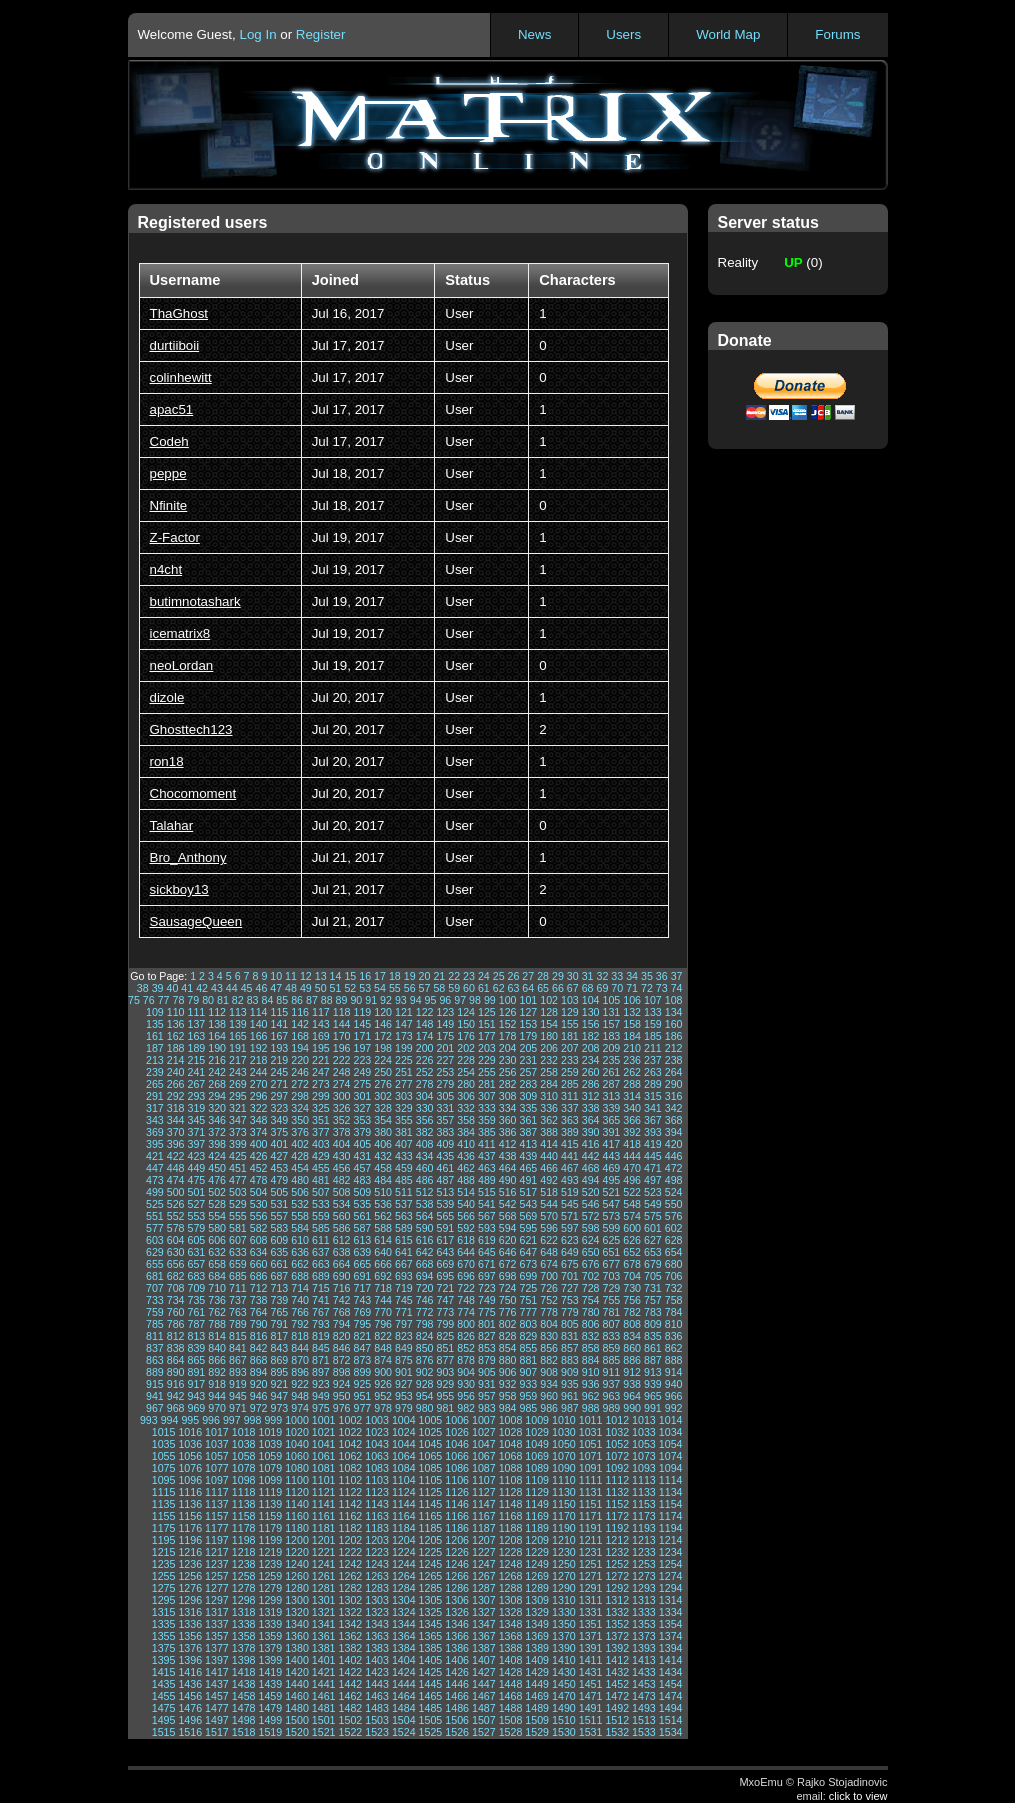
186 (674, 1036)
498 (674, 1180)
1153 (644, 1504)
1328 (511, 1612)
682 (176, 1276)
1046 (457, 1444)
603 (155, 1240)
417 (611, 1144)
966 (674, 1396)
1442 (351, 1684)
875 (404, 1360)
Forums (837, 34)
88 (327, 1000)
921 (279, 1384)
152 (508, 1024)
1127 (484, 1492)
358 (466, 1120)
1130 (564, 1492)
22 (454, 976)
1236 (190, 1564)
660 (259, 1264)
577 (155, 1228)
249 (362, 1072)
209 (611, 1048)
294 (217, 1096)
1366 (457, 1636)
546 (591, 1204)
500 (176, 1192)
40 (172, 988)
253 (445, 1072)
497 (653, 1180)
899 (362, 1372)
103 (570, 1000)
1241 (324, 1564)
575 (653, 1216)
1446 (457, 1684)
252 (425, 1072)
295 (238, 1096)
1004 (404, 1420)
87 (312, 1000)
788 (217, 1324)
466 (549, 1168)
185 (653, 1036)
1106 (457, 1480)
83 (253, 1000)
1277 (217, 1588)
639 (362, 1252)
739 (279, 1300)
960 (549, 1396)
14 (336, 976)
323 (279, 1108)
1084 (404, 1468)
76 (149, 1000)
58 (439, 988)
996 (211, 1420)
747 (445, 1300)
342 (674, 1108)
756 (632, 1300)
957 (487, 1396)
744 (383, 1300)
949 (321, 1396)
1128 (511, 1492)
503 (238, 1192)
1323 (377, 1612)
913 (653, 1372)
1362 (351, 1636)
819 (321, 1336)
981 (445, 1408)
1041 (324, 1444)
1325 (431, 1612)
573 (611, 1216)
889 (155, 1372)
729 (611, 1288)
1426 (457, 1672)
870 (300, 1360)
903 (445, 1372)
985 (528, 1408)
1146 (457, 1504)
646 (508, 1252)
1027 (484, 1432)
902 (425, 1372)
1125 (431, 1492)
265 (155, 1084)
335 (528, 1108)
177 (487, 1036)
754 (591, 1300)
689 (321, 1276)
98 (475, 1000)
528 (217, 1204)
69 (603, 988)
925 (362, 1384)
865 (196, 1360)
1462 (351, 1696)
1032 (617, 1432)
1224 (404, 1552)
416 (591, 1144)
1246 (457, 1564)
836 (674, 1336)
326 (342, 1108)
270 (259, 1084)
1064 (404, 1456)
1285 (431, 1588)
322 (259, 1108)
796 (383, 1324)
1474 (671, 1696)
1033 (644, 1432)
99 (490, 1000)
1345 (431, 1624)
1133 (644, 1492)
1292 (617, 1588)
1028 (511, 1432)
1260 (297, 1576)
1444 (404, 1684)
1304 (404, 1600)
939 (653, 1384)
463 (487, 1168)
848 (383, 1348)
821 (362, 1336)
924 (342, 1384)
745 (404, 1300)
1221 (324, 1552)
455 (321, 1168)
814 (217, 1336)
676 (591, 1264)
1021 (324, 1432)
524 (674, 1192)
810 (674, 1324)
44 (232, 988)
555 (238, 1216)
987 (570, 1408)
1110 (564, 1480)
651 (611, 1252)
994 (170, 1420)
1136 (190, 1504)
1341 (324, 1624)
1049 (537, 1444)
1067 (484, 1456)
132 (632, 1012)
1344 (404, 1624)
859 (611, 1348)
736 (217, 1300)
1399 (270, 1660)
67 (573, 988)
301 (362, 1096)
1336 (190, 1624)
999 (273, 1420)
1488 (511, 1708)
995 (190, 1420)
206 (549, 1048)
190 (217, 1048)
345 (196, 1120)
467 (570, 1168)
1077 (217, 1468)
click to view (858, 1796)
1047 (484, 1444)
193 (279, 1048)
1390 (564, 1648)
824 (425, 1336)
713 (279, 1288)
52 (350, 988)
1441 (324, 1684)
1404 (404, 1660)
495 (611, 1180)
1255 (164, 1576)
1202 (351, 1540)
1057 (217, 1456)
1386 (457, 1648)
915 (155, 1384)
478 (259, 1180)
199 (404, 1048)
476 (217, 1180)
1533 (644, 1732)
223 (362, 1060)
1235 (164, 1564)
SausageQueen (196, 921)
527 (196, 1204)
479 (279, 1180)
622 (549, 1240)
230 (508, 1060)
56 (410, 988)
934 (549, 1384)
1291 (591, 1588)
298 (300, 1096)
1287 (484, 1588)
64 (528, 988)
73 (662, 988)
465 (528, 1168)
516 (508, 1192)
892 (217, 1372)
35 (647, 976)
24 (484, 976)
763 (238, 1312)
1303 (377, 1600)
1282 (351, 1588)
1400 (297, 1660)
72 (647, 988)
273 (321, 1084)
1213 (644, 1540)
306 (466, 1096)
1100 (297, 1480)
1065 (431, 1456)
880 (508, 1360)
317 (155, 1108)
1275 (164, 1588)
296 (259, 1096)
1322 (351, 1612)
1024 (404, 1432)
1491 (591, 1708)
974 (300, 1408)
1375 (164, 1648)
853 (487, 1348)
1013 (644, 1420)
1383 (377, 1648)
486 (425, 1180)
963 (611, 1396)
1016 (190, 1432)
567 (487, 1216)
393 (653, 1132)
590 (425, 1228)
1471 (591, 1696)
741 (321, 1300)
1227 (484, 1552)
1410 (564, 1660)
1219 (270, 1552)
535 (362, 1204)
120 (383, 1012)
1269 (537, 1576)
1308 (511, 1600)
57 (425, 988)
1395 (164, 1660)
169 (321, 1036)
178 (508, 1036)
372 (217, 1132)
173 (404, 1036)
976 (342, 1408)
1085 (431, 1468)
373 (238, 1132)
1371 (591, 1636)
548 (632, 1204)
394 (674, 1132)
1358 (244, 1636)
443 (611, 1156)
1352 (617, 1624)
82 (238, 1000)
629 (155, 1252)
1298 (244, 1600)
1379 (270, 1648)
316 (674, 1096)
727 (570, 1288)
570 (549, 1216)
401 (279, 1144)
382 (425, 1132)
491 (528, 1180)
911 (611, 1372)
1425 (431, 1672)
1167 (484, 1516)
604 (176, 1240)
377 (321, 1132)
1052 (617, 1444)
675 (570, 1264)
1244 (404, 1564)
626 (632, 1240)
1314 (671, 1600)
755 (611, 1300)
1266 (457, 1576)
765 (279, 1312)
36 (662, 976)
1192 (617, 1528)
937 (611, 1384)
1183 (377, 1528)
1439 (270, 1684)
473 (155, 1180)
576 (674, 1216)
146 (383, 1024)
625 (611, 1240)
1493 (644, 1708)
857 (570, 1348)
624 (591, 1240)
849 (404, 1348)
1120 (297, 1492)
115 (279, 1012)
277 (404, 1084)
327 (362, 1108)
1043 (377, 1444)
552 (176, 1216)
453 (279, 1168)
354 (383, 1120)
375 (279, 1132)
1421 (324, 1672)
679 (653, 1264)
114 (259, 1012)
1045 (431, 1444)
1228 (511, 1552)
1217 (217, 1552)
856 (549, 1348)
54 (380, 988)
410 (466, 1144)
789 (238, 1324)
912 (632, 1372)
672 (508, 1264)
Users (623, 34)
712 (259, 1288)
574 (632, 1216)
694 (425, 1276)
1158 (244, 1516)
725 (528, 1288)
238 (674, 1060)
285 (570, 1084)
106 (632, 1000)
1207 (484, 1540)
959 (528, 1396)
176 (466, 1036)
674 (549, 1264)
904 (466, 1372)
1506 (457, 1720)
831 (570, 1336)
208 (591, 1048)
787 (196, 1324)
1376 (190, 1648)
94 (416, 1000)
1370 (564, 1636)
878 (466, 1360)
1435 (164, 1684)
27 (528, 976)
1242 (351, 1564)
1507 (484, 1720)
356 (425, 1120)
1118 (244, 1492)
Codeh (169, 441)
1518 (244, 1732)
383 (445, 1132)
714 (300, 1288)
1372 (617, 1636)
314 (632, 1096)
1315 (164, 1612)
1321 (324, 1612)
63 (514, 988)
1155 (164, 1516)
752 (549, 1300)
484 (383, 1180)
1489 (537, 1708)
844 (300, 1348)
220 (300, 1060)
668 (425, 1264)
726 (549, 1288)
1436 (190, 1684)
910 (591, 1372)
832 (591, 1336)
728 (591, 1288)
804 (549, 1324)
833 (611, 1336)
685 (238, 1276)
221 (321, 1060)
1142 (351, 1504)
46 (261, 988)
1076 (190, 1468)
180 (549, 1036)
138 (217, 1024)
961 (570, 1396)
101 (528, 1000)
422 (176, 1156)
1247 (484, 1564)
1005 (431, 1420)
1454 (671, 1684)
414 (549, 1144)
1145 (431, 1504)
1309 (537, 1600)
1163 (377, 1516)
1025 (431, 1432)
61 (484, 988)
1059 (270, 1456)
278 (425, 1084)
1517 (217, 1732)
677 (611, 1264)
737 (238, 1300)
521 (611, 1192)
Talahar (172, 825)
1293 (644, 1588)
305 (445, 1096)
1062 (351, 1456)
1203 (377, 1540)
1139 (270, 1504)
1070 (564, 1456)
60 (469, 988)
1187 (484, 1528)
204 (508, 1048)
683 (196, 1276)
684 (217, 1276)
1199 (270, 1540)
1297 (217, 1600)
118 (342, 1012)
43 (217, 988)
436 (466, 1156)
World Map (728, 34)
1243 (377, 1564)
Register (321, 34)
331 (445, 1108)
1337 (217, 1624)
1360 (297, 1636)
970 (217, 1408)
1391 (591, 1648)
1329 (537, 1612)
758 (674, 1300)
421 (155, 1156)
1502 (351, 1720)
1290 (564, 1588)
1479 (270, 1708)
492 (549, 1180)
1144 (404, 1504)
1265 (431, 1576)
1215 (164, 1552)
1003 (377, 1420)
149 (445, 1024)
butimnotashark (195, 601)
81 (223, 1000)
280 (466, 1084)
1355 (164, 1636)
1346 (457, 1624)
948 (300, 1396)
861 (653, 1348)
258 (549, 1072)
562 (383, 1216)
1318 (244, 1612)
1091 (591, 1468)
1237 (217, 1564)
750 (508, 1300)
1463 (377, 1696)
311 (570, 1096)
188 (176, 1048)
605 (196, 1240)
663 (321, 1264)
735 (196, 1300)
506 (300, 1192)
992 (674, 1408)
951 (362, 1396)
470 (632, 1168)
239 (155, 1072)
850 (425, 1348)
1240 (297, 1564)
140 (259, 1024)
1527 (484, 1732)
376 (300, 1132)
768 (342, 1312)
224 (383, 1060)
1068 (511, 1456)
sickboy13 (179, 889)
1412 (617, 1660)
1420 (297, 1672)
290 (674, 1084)
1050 (564, 1444)
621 (528, 1240)
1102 (351, 1480)
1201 (324, 1540)
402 (300, 1144)
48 (291, 988)
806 (591, 1324)
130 (591, 1012)
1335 (164, 1624)
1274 (671, 1576)
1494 (671, 1708)
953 (404, 1396)
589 (404, 1228)
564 (425, 1216)
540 (466, 1204)
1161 (324, 1516)
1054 (671, 1444)
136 (176, 1024)
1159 (270, 1516)
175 (445, 1036)
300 (342, 1096)
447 (155, 1168)
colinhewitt (181, 377)
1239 (270, 1564)
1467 (484, 1696)
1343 (377, 1624)
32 (603, 976)
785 (155, 1324)
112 (217, 1012)
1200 (297, 1540)
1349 (537, 1624)
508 (342, 1192)
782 (632, 1312)
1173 (644, 1516)
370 (176, 1132)
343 (155, 1120)
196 (342, 1048)
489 (487, 1180)
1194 (671, 1528)
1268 (511, 1576)
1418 (244, 1672)
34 (632, 976)
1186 (457, 1528)
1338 (244, 1624)
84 (267, 1000)
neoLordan (182, 665)
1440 (297, 1684)
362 (549, 1120)
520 (591, 1192)
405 (362, 1144)
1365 (431, 1636)
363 (570, 1120)
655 (155, 1264)
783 (653, 1312)
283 (528, 1084)
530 (259, 1204)
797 (404, 1324)
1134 (671, 1492)
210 (632, 1048)
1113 (644, 1480)
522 (632, 1192)
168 (300, 1036)
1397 (217, 1660)
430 (342, 1156)
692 (383, 1276)
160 (674, 1024)
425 (238, 1156)
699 (528, 1276)
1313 (644, 1600)
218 (259, 1060)
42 (202, 988)
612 (342, 1240)
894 (259, 1372)
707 (155, 1288)
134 (674, 1012)
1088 (511, 1468)
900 (383, 1372)
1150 (564, 1504)
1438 (244, 1684)
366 (632, 1120)
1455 (164, 1696)
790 (259, 1324)
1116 (190, 1492)
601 (653, 1228)
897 (321, 1372)
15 (350, 976)
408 (425, 1144)
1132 (617, 1492)
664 (342, 1264)
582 (259, 1228)
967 (155, 1408)
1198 (244, 1540)
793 (321, 1324)
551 (155, 1216)
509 (362, 1192)
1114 (671, 1480)
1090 (564, 1468)
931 (487, 1384)
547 (611, 1204)
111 (196, 1012)
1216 (190, 1552)
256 (508, 1072)
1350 (564, 1624)
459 (404, 1168)
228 (466, 1060)
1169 (537, 1516)
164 (217, 1036)
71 (632, 988)
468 (591, 1168)
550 (674, 1204)
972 (259, 1408)
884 (591, 1360)
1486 (457, 1708)
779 (570, 1312)
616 (425, 1240)
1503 (377, 1720)
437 (487, 1156)
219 (279, 1060)
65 (543, 988)
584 (300, 1228)
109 (155, 1012)
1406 (457, 1660)
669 (445, 1264)
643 (445, 1252)
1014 (671, 1420)
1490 (564, 1708)
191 (238, 1048)
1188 (511, 1528)
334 (508, 1108)
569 (528, 1216)
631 (196, 1252)
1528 (511, 1732)
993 (149, 1420)
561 (362, 1216)
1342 (351, 1624)
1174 (671, 1516)
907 (528, 1372)
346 (217, 1120)
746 (425, 1300)
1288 (511, 1588)
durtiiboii (175, 345)
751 (528, 1300)
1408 (511, 1660)
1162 (351, 1516)
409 (445, 1144)
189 (196, 1048)
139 (238, 1024)
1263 (377, 1576)
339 (611, 1108)
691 (362, 1276)
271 (279, 1084)
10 (276, 976)
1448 (511, 1684)
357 (445, 1120)
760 (176, 1312)
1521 (324, 1732)
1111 (591, 1480)
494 (591, 1180)
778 (549, 1312)
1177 (217, 1528)
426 (259, 1156)
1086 (457, 1468)
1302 (351, 1600)
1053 (644, 1444)
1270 (564, 1576)
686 (259, 1276)
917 (196, 1384)
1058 (244, 1456)
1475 (164, 1708)
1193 (644, 1528)
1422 (351, 1672)
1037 (217, 1444)
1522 (351, 1732)
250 (383, 1072)
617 (445, 1240)
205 (528, 1048)
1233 (644, 1552)
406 (383, 1144)
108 (674, 1000)
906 (508, 1372)
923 (321, 1384)
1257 (217, 1576)
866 (217, 1360)
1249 (537, 1564)
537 (404, 1204)
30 (573, 976)
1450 (564, 1684)
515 (487, 1192)
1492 (617, 1708)
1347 (484, 1624)
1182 (351, 1528)
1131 (591, 1492)
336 (549, 1108)
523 (653, 1192)
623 (570, 1240)
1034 (671, 1432)
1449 (537, 1684)
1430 (564, 1672)
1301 (324, 1600)
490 (508, 1180)
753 (570, 1300)
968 (176, 1408)
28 (543, 976)
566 (466, 1216)
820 (342, 1336)
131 (611, 1012)
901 (404, 1372)
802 (508, 1324)
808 (632, 1324)
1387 (484, 1648)
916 (176, 1384)
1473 (644, 1696)
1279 (270, 1588)
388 (549, 1132)
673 (528, 1264)
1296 (190, 1600)
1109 (537, 1480)
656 (176, 1264)
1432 (617, 1672)
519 (570, 1192)
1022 (351, 1432)
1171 (591, 1516)
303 (404, 1096)
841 (238, 1348)
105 (611, 1000)
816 (259, 1336)
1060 (297, 1456)
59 (454, 988)
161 (155, 1036)
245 (279, 1072)
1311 (591, 1600)
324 (300, 1108)
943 (196, 1396)
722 (466, 1288)
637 (321, 1252)
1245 (431, 1564)
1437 (217, 1684)
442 (591, 1156)
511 (404, 1192)
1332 (617, 1612)
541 (487, 1204)
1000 (297, 1420)
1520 (297, 1732)
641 (404, 1252)
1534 (671, 1732)
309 (528, 1096)
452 (259, 1168)
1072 (617, 1456)
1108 (511, 1480)
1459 (270, 1696)
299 (321, 1096)
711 (238, 1288)
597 (570, 1228)
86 (297, 1000)
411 (487, 1144)
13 (321, 976)
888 (674, 1360)
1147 (484, 1504)
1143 (377, 1504)
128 (549, 1012)
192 (259, 1048)
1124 (404, 1492)
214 (176, 1060)
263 (653, 1072)
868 (259, 1360)
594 (508, 1228)
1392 (617, 1648)
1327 (484, 1612)
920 (259, 1384)
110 (176, 1012)
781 (611, 1312)
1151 (591, 1504)
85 (282, 1000)
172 (383, 1036)
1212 (617, 1540)
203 (487, 1048)
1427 (484, 1672)
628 (674, 1240)
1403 (377, 1660)
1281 (324, 1588)
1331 (591, 1612)
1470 (564, 1696)
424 (217, 1156)
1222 (351, 1552)
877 (445, 1360)
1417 (217, 1672)
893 (238, 1372)
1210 (564, 1540)
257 (528, 1072)
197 (362, 1048)
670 (466, 1264)
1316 (190, 1612)
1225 (431, 1552)
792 (300, 1324)
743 (362, 1300)
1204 (404, 1540)
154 (549, 1024)
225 (404, 1060)
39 (158, 988)
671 (487, 1264)
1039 (270, 1444)
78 (179, 1000)
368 (674, 1120)
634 (259, 1252)
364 (591, 1120)
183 (611, 1036)
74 (677, 988)
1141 (324, 1504)
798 (425, 1324)
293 (196, 1096)
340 (632, 1108)
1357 (217, 1636)
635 (279, 1252)
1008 (511, 1420)
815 (238, 1336)
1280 (297, 1588)
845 (321, 1348)
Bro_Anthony (188, 857)
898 (342, 1372)
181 (570, 1036)
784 (674, 1312)
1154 (671, 1504)
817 (279, 1336)
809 (653, 1324)
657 (196, 1264)
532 (300, 1204)
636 (300, 1252)
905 (487, 1372)
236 (632, 1060)
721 (445, 1288)
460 (425, 1168)
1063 (377, 1456)
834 (632, 1336)
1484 (404, 1708)
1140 (297, 1504)
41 (187, 988)
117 (321, 1012)
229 (487, 1060)
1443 (377, 1684)
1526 (457, 1732)
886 (632, 1360)
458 (383, 1168)
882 (549, 1360)
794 (342, 1324)
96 (445, 1000)
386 (508, 1132)
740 (300, 1300)
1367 (484, 1636)
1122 (351, 1492)
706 (674, 1276)
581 (238, 1228)
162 (176, 1036)
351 (321, 1120)
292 (176, 1096)
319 (196, 1108)
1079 (270, 1468)
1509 (537, 1720)
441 (570, 1156)
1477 (217, 1708)
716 (342, 1288)
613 (362, 1240)
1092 (617, 1468)
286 (591, 1084)
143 (321, 1024)
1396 (190, 1660)
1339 (270, 1624)
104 (591, 1000)
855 (528, 1348)
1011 (591, 1420)
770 (383, 1312)
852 (466, 1348)
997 (232, 1420)
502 (217, 1192)
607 (238, 1240)
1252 (617, 1564)
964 (632, 1396)
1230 (564, 1552)
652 (632, 1252)
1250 (564, 1564)
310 (549, 1096)
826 (466, 1336)
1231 (591, 1552)
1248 (511, 1564)
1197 (217, 1540)
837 (155, 1348)
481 (321, 1180)
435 (445, 1156)
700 (549, 1276)
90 (356, 1000)
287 (611, 1084)
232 (549, 1060)
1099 (270, 1480)
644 (466, 1252)
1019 (270, 1432)
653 (653, 1252)
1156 (190, 1516)
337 (570, 1108)
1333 (644, 1612)
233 (570, 1060)
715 (321, 1288)
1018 (244, 1432)
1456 (190, 1696)
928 (425, 1384)
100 (508, 1000)
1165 (431, 1516)
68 (588, 988)
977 (362, 1408)
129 (570, 1012)
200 (425, 1048)
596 (549, 1228)
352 (342, 1120)
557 (279, 1216)
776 (508, 1312)
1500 (297, 1720)
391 (611, 1132)
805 (570, 1324)
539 (445, 1204)
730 (632, 1288)
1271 (591, 1576)
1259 (270, 1576)
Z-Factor (175, 537)
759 (155, 1312)
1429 (537, 1672)
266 (176, 1084)
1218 (244, 1552)
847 (362, 1348)
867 (238, 1360)
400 (259, 1144)
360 (508, 1120)
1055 (164, 1456)
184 (632, 1036)
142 (300, 1024)
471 (653, 1168)
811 (155, 1336)
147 (404, 1024)
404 (342, 1144)
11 (291, 976)
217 (238, 1060)
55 (395, 988)
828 (508, 1336)
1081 (324, 1468)
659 (238, 1264)
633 (238, 1252)
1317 (217, 1612)
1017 (217, 1432)
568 (508, 1216)
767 (321, 1312)
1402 (351, 1660)
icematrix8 (180, 633)
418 (632, 1144)
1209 (537, 1540)
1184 (404, 1528)
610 (300, 1240)
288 (632, 1084)
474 (176, 1180)
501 (196, 1192)
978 (383, 1408)
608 (259, 1240)
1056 (190, 1456)
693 (404, 1276)
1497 (217, 1720)
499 (155, 1192)
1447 (484, 1684)
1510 (564, 1720)
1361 (324, 1636)
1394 (671, 1648)
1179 (270, 1528)
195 (321, 1048)
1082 (351, 1468)
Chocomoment (193, 793)
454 (300, 1168)
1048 (511, 1444)
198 (383, 1048)
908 (549, 1372)
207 (570, 1048)
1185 (431, 1528)
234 (591, 1060)
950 (342, 1396)
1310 (564, 1600)
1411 (591, 1660)
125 (487, 1012)
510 (383, 1192)
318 (176, 1108)
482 (342, 1180)
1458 (244, 1696)
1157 (217, 1516)
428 (300, 1156)
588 (383, 1228)
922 (300, 1384)
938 (632, 1384)
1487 (484, 1708)
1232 (617, 1552)
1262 (351, 1576)
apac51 (172, 409)
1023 (377, 1432)
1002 (351, 1420)
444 (632, 1156)
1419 (270, 1672)
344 (176, 1120)
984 (508, 1408)
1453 (644, 1684)
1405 (431, 1660)
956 (466, 1396)
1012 (617, 1420)
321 (238, 1108)
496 (632, 1180)
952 (383, 1396)
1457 (217, 1696)
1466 (457, 1696)
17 (380, 976)
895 (279, 1372)
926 (383, 1384)
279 (445, 1084)
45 (247, 988)
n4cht (166, 569)
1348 (511, 1624)
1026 (457, 1432)
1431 (591, 1672)
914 (674, 1372)
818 (300, 1336)
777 (528, 1312)
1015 (164, 1432)
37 (677, 976)
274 (342, 1084)
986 (549, 1408)
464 (508, 1168)
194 (300, 1048)
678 (632, 1264)
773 (445, 1312)
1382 (351, 1648)
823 (404, 1336)
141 (279, 1024)
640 (383, 1252)
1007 (484, 1420)
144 (342, 1024)
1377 (217, 1648)
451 (238, 1168)
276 (383, 1084)
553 (196, 1216)
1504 (404, 1720)
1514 (671, 1720)
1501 (324, 1720)
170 (342, 1036)
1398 (244, 1660)
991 (653, 1408)
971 (238, 1408)
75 (134, 1000)
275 (362, 1084)
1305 (431, 1600)
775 (487, 1312)
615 (404, 1240)
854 (508, 1348)
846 (342, 1348)
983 (487, 1408)
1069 (537, 1456)
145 (362, 1024)
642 (425, 1252)
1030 (564, 1432)
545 (570, 1204)
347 (238, 1120)
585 (321, 1228)
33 (617, 976)
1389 (537, 1648)
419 (653, 1144)
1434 (671, 1672)
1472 (617, 1696)
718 (383, 1288)
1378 (244, 1648)
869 (279, 1360)
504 (259, 1192)
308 (508, 1096)
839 (196, 1348)
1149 (537, 1504)
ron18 (167, 761)
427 (279, 1156)
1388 (511, 1648)
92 (386, 1000)
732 (674, 1288)
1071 (591, 1456)
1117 (217, 1492)
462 (466, 1168)
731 (653, 1288)
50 (321, 988)
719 (404, 1288)
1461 (324, 1696)
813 (196, 1336)
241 (196, 1072)
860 (632, 1348)
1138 (244, 1504)
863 (155, 1360)
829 (528, 1336)
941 (155, 1396)
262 (632, 1072)
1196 (190, 1540)
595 (528, 1228)
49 (306, 988)
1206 (457, 1540)
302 (383, 1096)
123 (445, 1012)
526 (176, 1204)
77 (164, 1000)
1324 (404, 1612)
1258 (244, 1576)
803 (528, 1324)
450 (217, 1168)
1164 (404, 1516)
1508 (511, 1720)
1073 (644, 1456)
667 (404, 1264)
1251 (591, 1564)
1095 (164, 1480)
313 (611, 1096)
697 (487, 1276)
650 (591, 1252)
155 (570, 1024)
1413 (644, 1660)
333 (487, 1108)
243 (238, 1072)
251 (404, 1072)
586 (342, 1228)
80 (208, 1000)
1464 (404, 1696)
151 (487, 1024)
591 (445, 1228)
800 (466, 1324)
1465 (431, 1696)
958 (508, 1396)
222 (342, 1060)
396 (176, 1144)
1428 (511, 1672)
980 (425, 1408)
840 (217, 1348)
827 (487, 1336)
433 (404, 1156)
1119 (270, 1492)
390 (591, 1132)
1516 (190, 1732)
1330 (564, 1612)
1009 (537, 1420)
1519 (270, 1732)
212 (674, 1048)
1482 (351, 1708)
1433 (644, 1672)
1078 (244, 1468)
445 (653, 1156)
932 (508, 1384)
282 (508, 1084)
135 (155, 1024)
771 (404, 1312)
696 (466, 1276)
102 (549, 1000)
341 (653, 1108)
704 (632, 1276)
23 (469, 976)
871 (321, 1360)
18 (395, 976)
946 (259, 1396)
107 (653, 1000)
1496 (190, 1720)
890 (176, 1372)
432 (383, 1156)
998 (253, 1420)
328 (383, 1108)
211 (653, 1048)
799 (445, 1324)
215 (196, 1060)
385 (487, 1132)
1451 (591, 1684)
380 (383, 1132)
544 (549, 1204)
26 (514, 976)
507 (321, 1192)
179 (528, 1036)
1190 (564, 1528)
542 (508, 1204)
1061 (324, 1456)
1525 (431, 1732)
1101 (324, 1480)
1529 (537, 1732)
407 (404, 1144)
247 (321, 1072)
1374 (671, 1636)
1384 (404, 1648)
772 (425, 1312)
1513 (644, 1720)
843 (279, 1348)
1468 (511, 1696)
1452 (617, 1684)
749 (487, 1300)
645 (487, 1252)
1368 (511, 1636)
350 (300, 1120)
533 (321, 1204)
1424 (404, 1672)
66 (558, 988)
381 (404, 1132)
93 (401, 1000)
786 (176, 1324)
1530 (564, 1732)
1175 (164, 1528)
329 (404, 1108)
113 (238, 1012)
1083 (377, 1468)
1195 (164, 1540)
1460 (297, 1696)
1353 (644, 1624)
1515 (164, 1732)
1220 (297, 1552)
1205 (431, 1540)
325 (321, 1108)
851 (445, 1348)
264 (674, 1072)
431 (362, 1156)
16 (365, 976)
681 (155, 1276)
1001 (324, 1420)
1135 (164, 1504)
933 (528, 1384)
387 (528, 1132)
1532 (617, 1732)
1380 (297, 1648)
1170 (564, 1516)
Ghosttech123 (191, 729)
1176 (190, 1528)
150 (466, 1024)
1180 (297, 1528)
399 (238, 1144)
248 (342, 1072)
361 (528, 1120)
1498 (244, 1720)
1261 (324, 1576)
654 (674, 1252)
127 (528, 1012)
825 (445, 1336)
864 (176, 1360)
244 (259, 1072)
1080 (297, 1468)
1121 (324, 1492)
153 (528, 1024)
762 (217, 1312)
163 (196, 1036)
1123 (377, 1492)
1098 (244, 1480)
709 (196, 1288)
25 (499, 976)
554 (217, 1216)
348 (259, 1120)
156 (591, 1024)
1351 (591, 1624)
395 (155, 1144)
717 (362, 1288)
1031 (591, 1432)
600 (632, 1228)
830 (549, 1336)
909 (570, 1372)
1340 (297, 1624)
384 (466, 1132)
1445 (431, 1684)
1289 (537, 1588)
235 (611, 1060)
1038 (244, 1444)
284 (549, 1084)
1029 (537, 1432)
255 (487, 1072)
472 (674, 1168)
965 (653, 1396)
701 (570, 1276)
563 (404, 1216)
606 (217, 1240)
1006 (457, 1420)
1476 (190, 1708)
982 (466, 1408)
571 (570, 1216)
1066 (457, 1456)
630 (176, 1252)
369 (155, 1132)
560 (342, 1216)
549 (653, 1204)
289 (653, 1084)
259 (570, 1072)
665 (362, 1264)
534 (342, 1204)
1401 (324, 1660)
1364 (404, 1636)
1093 (644, 1468)
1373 (644, 1636)
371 (196, 1132)
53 (365, 988)
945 (238, 1396)
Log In (257, 34)
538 (425, 1204)
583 (279, 1228)
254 (466, 1072)
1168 (511, 1516)
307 (487, 1096)
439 (528, 1156)
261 (611, 1072)
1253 (644, 1564)
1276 (190, 1588)
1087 (484, 1468)
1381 (324, 1648)
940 (674, 1384)
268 (217, 1084)
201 (445, 1048)
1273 (644, 1576)
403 (321, 1144)
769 (362, 1312)
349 (279, 1120)
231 (528, 1060)
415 (570, 1144)
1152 (617, 1504)
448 (176, 1168)
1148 (511, 1504)
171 (362, 1036)
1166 (457, 1516)
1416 (190, 1672)
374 (259, 1132)
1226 (457, 1552)
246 (300, 1072)
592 (466, 1228)
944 (217, 1396)
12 (306, 976)
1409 (537, 1660)
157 (611, 1024)
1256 (190, 1576)
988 (591, 1408)
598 (591, 1228)
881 (528, 1360)
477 (238, 1180)
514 (466, 1192)
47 (276, 988)
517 (528, 1192)
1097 (217, 1480)
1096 (190, 1480)
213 (155, 1060)
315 (653, 1096)
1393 (644, 1648)
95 (431, 1000)
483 (362, 1180)
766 (300, 1312)
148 (425, 1024)
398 (217, 1144)
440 (549, 1156)
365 (611, 1120)
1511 (591, 1720)
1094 (671, 1468)
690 (342, 1276)
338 (591, 1108)
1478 (244, 1708)
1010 (564, 1420)
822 (383, 1336)
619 (487, 1240)
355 (404, 1120)
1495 (164, 1720)
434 (425, 1156)
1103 (377, 1480)
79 (193, 1000)
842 (259, 1348)
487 (445, 1180)
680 (674, 1264)
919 (238, 1384)
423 (196, 1156)
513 (445, 1192)
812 (176, 1336)
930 (466, 1384)
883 (570, 1360)
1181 (324, 1528)
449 (196, 1168)
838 (176, 1348)
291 (155, 1096)
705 (653, 1276)
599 (611, 1228)
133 (653, 1012)
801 (487, 1324)
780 (591, 1312)
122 (425, 1012)
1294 (671, 1588)
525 (155, 1204)
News (534, 34)
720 (425, 1288)
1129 (537, 1492)
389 (570, 1132)
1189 (537, 1528)
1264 (404, 1576)
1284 (404, 1588)
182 (591, 1036)
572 (591, 1216)
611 (321, 1240)
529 (238, 1204)
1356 (190, 1636)
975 (321, 1408)
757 (653, 1300)
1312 (617, 1600)
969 (196, 1408)
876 (425, 1360)
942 (176, 1396)
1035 (164, 1444)
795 (362, 1324)
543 (528, 1204)
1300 (297, 1600)
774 (466, 1312)
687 (279, 1276)
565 (445, 1216)
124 (466, 1012)
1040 (297, 1444)
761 (196, 1312)
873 (362, 1360)
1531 (591, 1732)
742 (342, 1300)
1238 (244, 1564)
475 (196, 1180)
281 (487, 1084)
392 (632, 1132)
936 (591, 1384)
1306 (457, 1600)
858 (591, 1348)
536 (383, 1204)
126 (508, 1012)
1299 (270, 1600)
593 (487, 1228)
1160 (297, 1516)
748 (466, 1300)
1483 (377, 1708)
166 (259, 1036)
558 (300, 1216)
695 (445, 1276)
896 (300, 1372)
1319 (270, 1612)
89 (342, 1000)
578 (176, 1228)
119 (362, 1012)
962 (591, 1396)
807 (611, 1324)
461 (445, 1168)
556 (259, 1216)
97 (460, 1000)
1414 (671, 1660)
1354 (671, 1624)
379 (362, 1132)
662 (300, 1264)
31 (588, 976)
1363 (377, 1636)
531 (279, 1204)
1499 (270, 1720)
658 (217, 1264)
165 (238, 1036)
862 (674, 1348)
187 (155, 1048)
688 (300, 1276)
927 (404, 1384)
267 (196, 1084)
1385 (431, 1648)
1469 (537, 1696)
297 (279, 1096)
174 (425, 1036)
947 (279, 1396)
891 (196, 1372)
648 (549, 1252)
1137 (217, 1504)
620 (508, 1240)
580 (217, 1228)
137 (196, 1024)
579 (196, 1228)
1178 (244, 1528)
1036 (190, 1444)
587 (362, 1228)
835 (653, 1336)
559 (321, 1216)
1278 (244, 1588)
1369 (537, 1636)
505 (279, 1192)
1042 (351, 1444)
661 (279, 1264)
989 (611, 1408)
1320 (297, 1612)
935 (570, 1384)
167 (279, 1036)
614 (383, 1240)
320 (217, 1108)
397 (196, 1144)
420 (674, 1144)
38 (143, 988)
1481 (324, 1708)
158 (632, 1024)
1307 (484, 1600)
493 (570, 1180)
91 (371, 1000)
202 (466, 1048)
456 (342, 1168)
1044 (404, 1444)
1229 (537, 1552)
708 (176, 1288)
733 (155, 1300)
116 (300, 1012)
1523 (377, 1732)
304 (425, 1096)
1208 (511, 1540)
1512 (617, 1720)
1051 (591, 1444)
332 (466, 1108)
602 (674, 1228)
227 (445, 1060)
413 (528, 1144)
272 (300, 1084)
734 (176, 1300)
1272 (617, 1576)
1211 (591, 1540)
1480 (297, 1708)
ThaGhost (179, 313)
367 (653, 1120)
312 (591, 1096)
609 (279, 1240)
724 (508, 1288)
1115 (164, 1492)
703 (611, 1276)
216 (217, 1060)
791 (279, 1324)
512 (425, 1192)
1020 (297, 1432)
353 (362, 1120)
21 (439, 976)
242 (217, 1072)
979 (404, 1408)
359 (487, 1120)
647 (528, 1252)
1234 (671, 1552)
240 (176, 1072)
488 (466, 1180)
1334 (671, 1612)
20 (425, 976)
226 (425, 1060)
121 (404, 1012)
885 (611, 1360)
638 (342, 1252)
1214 (671, 1540)
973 (279, 1408)
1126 (457, 1492)
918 (217, 1384)
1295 (164, 1600)
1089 (537, 1468)
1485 (431, 1708)
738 (259, 1300)
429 (321, 1156)
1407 (484, 1660)
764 (259, 1312)
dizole (167, 697)
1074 (671, 1456)
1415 (164, 1672)
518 (549, 1192)
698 (508, 1276)
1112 (617, 1480)
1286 (457, 1588)
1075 (164, 1468)
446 (674, 1156)
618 (466, 1240)
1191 (591, 1528)
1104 (404, 1480)
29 (558, 976)
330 (425, 1108)
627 (653, 1240)
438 (508, 1156)
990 (632, 1408)
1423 (377, 1672)
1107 (484, 1480)
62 (499, 988)
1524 (404, 1732)
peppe (168, 473)
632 (217, 1252)
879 (487, 1360)
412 (508, 1144)
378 (342, 1132)
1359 (270, 1636)
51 (336, 988)
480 (300, 1180)
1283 (377, 1588)
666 (383, 1264)
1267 (484, 1576)
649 (570, 1252)
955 (445, 1396)
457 (362, 1168)
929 (445, 1384)
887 (653, 1360)
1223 (377, 1552)
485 (404, 1180)
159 (653, 1024)
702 (591, 1276)
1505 (431, 1720)
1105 (431, 1480)
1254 (671, 1564)
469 (611, 1168)
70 (617, 988)
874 (383, 1360)
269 (238, 1084)
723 (487, 1288)
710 (217, 1288)
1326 (457, 1612)
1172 (617, 1516)
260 (591, 1072)
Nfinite (169, 505)
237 (653, 1060)
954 (425, 1396)
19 (410, 976)
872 (342, 1360)
